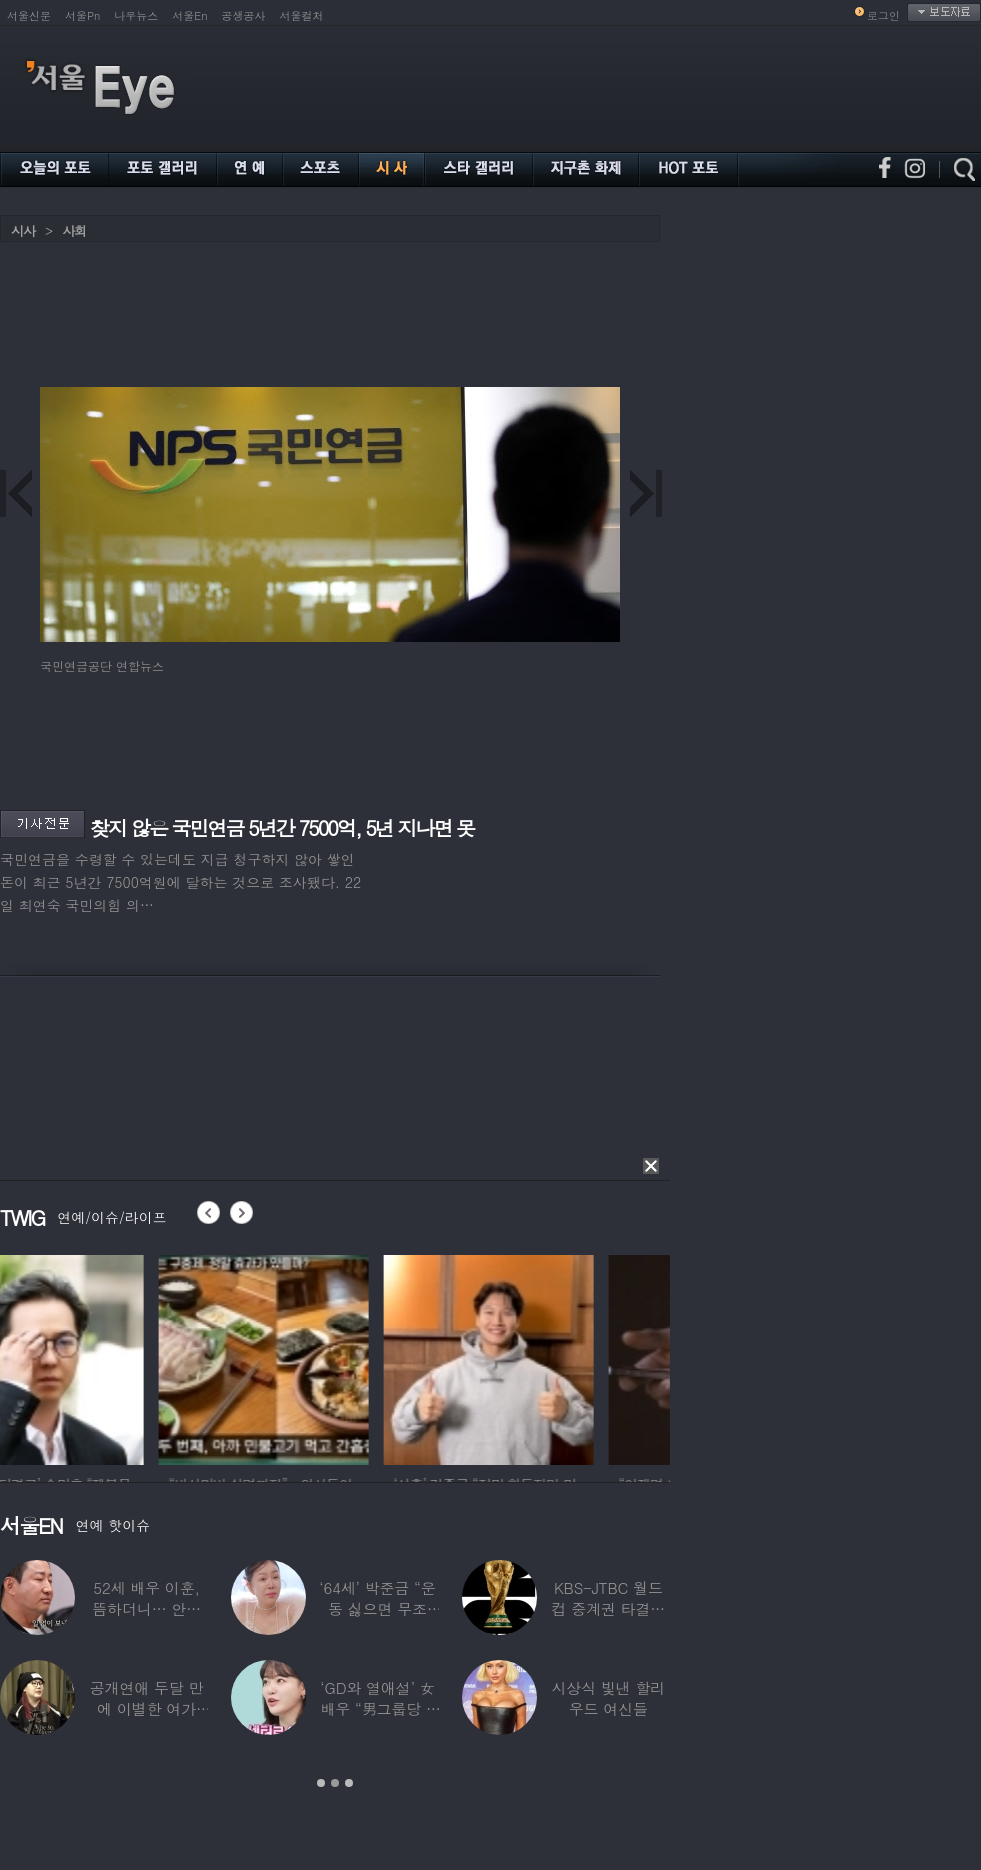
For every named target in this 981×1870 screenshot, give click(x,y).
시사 (23, 230)
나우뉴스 (136, 15)
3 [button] (349, 1783)
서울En (189, 15)
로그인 (883, 15)
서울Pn (82, 15)
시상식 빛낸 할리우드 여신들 (608, 1698)
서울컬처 (302, 15)
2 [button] (335, 1783)
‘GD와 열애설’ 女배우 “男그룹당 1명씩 (377, 1708)
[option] (105, 1357)
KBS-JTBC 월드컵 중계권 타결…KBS (608, 1608)
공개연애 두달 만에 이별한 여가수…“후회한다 (147, 1708)
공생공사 (244, 15)
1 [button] (321, 1783)
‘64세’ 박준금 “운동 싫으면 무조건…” (377, 1608)
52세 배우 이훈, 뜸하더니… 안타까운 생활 (146, 1608)
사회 (74, 230)
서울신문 (29, 15)
